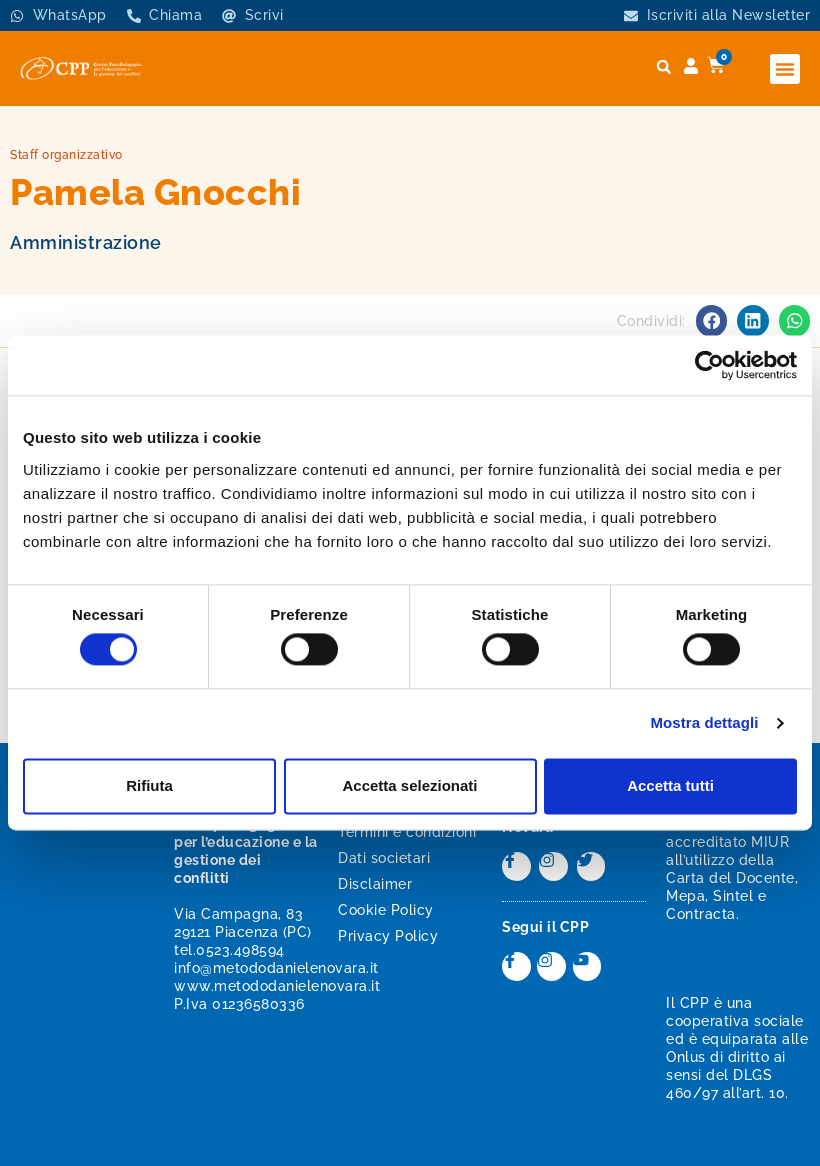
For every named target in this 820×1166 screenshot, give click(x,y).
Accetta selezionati (409, 785)
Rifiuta (149, 785)
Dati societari (384, 858)
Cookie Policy (386, 910)
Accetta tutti (670, 785)
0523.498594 (240, 950)
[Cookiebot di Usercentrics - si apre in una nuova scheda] (709, 365)
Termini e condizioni (407, 832)
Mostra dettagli (704, 723)
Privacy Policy (388, 936)
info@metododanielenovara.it (276, 968)
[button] (785, 69)
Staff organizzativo (66, 155)
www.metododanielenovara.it (277, 986)
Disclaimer (375, 884)
